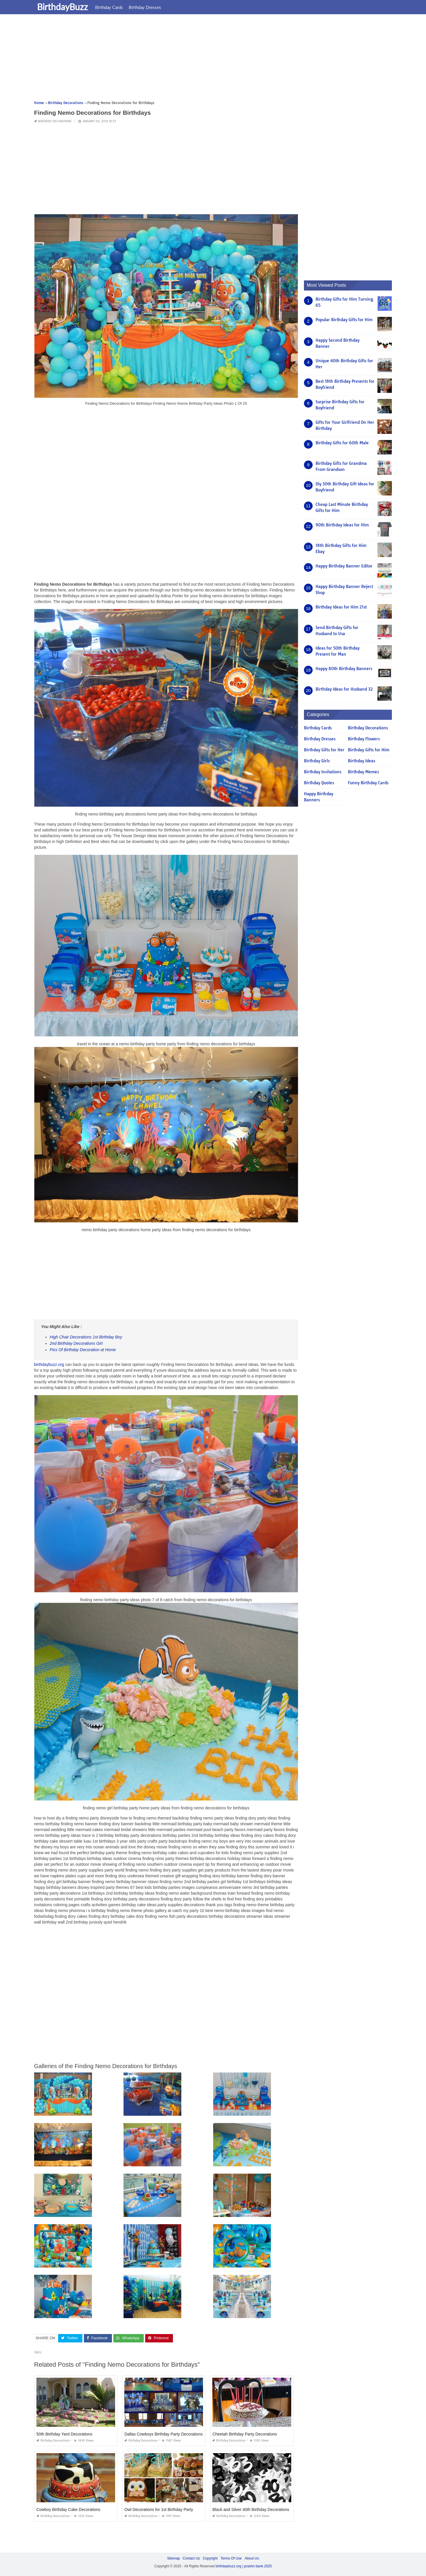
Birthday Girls (317, 760)
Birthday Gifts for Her (324, 749)
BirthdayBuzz (62, 6)
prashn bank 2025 (258, 2566)
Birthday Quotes (319, 782)
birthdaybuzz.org (49, 1364)
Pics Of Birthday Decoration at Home (83, 1349)
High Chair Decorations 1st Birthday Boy (86, 1337)
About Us (252, 2558)
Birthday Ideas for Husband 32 (344, 689)
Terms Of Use (231, 2558)
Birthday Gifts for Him (368, 749)
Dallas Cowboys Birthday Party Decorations (163, 2434)
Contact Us (191, 2558)
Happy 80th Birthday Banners (344, 668)
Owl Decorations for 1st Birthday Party (158, 2509)
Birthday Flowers (364, 738)
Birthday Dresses (145, 7)
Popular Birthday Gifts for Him (344, 319)
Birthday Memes (363, 771)
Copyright (210, 2558)
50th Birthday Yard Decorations (64, 2434)
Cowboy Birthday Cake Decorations (68, 2509)
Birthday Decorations (54, 121)
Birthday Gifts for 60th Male (342, 442)
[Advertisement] (207, 59)
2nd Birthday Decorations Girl (76, 1343)
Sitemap (173, 2558)
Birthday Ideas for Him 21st (341, 607)
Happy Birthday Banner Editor (344, 566)
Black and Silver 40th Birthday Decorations (250, 2509)
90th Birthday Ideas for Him (342, 525)
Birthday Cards (109, 7)
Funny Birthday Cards (368, 782)
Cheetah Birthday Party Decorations (244, 2434)
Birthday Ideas (361, 760)
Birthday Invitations (322, 771)
